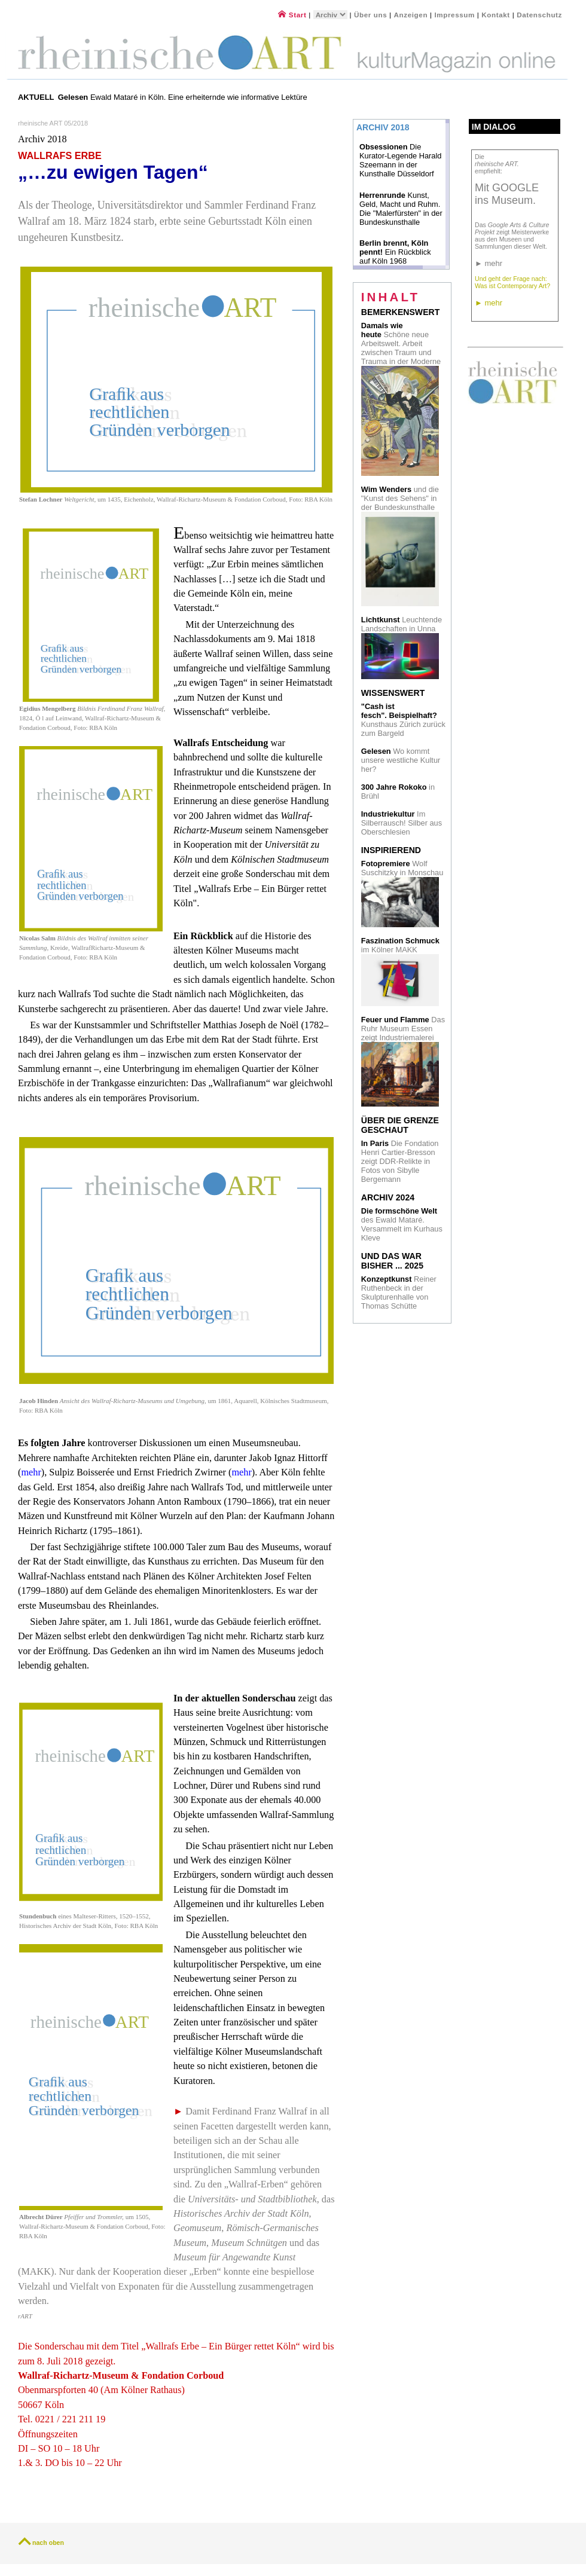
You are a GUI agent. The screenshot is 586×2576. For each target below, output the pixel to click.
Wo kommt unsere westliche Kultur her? (400, 760)
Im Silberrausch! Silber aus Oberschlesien (401, 822)
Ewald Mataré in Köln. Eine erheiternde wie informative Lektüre (184, 97)
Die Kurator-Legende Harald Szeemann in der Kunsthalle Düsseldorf (400, 160)
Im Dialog (494, 127)
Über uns (370, 15)
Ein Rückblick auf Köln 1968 (395, 252)
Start (292, 15)
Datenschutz (539, 15)
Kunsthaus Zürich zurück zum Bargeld (403, 720)
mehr (31, 1472)
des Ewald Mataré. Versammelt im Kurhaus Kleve (401, 1224)
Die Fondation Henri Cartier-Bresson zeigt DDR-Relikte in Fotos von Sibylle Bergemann (400, 1161)
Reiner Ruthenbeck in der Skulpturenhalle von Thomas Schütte (399, 1292)
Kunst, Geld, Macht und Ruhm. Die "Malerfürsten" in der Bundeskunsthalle (400, 209)
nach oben (48, 2542)
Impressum (455, 15)
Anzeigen (411, 15)
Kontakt (495, 15)
